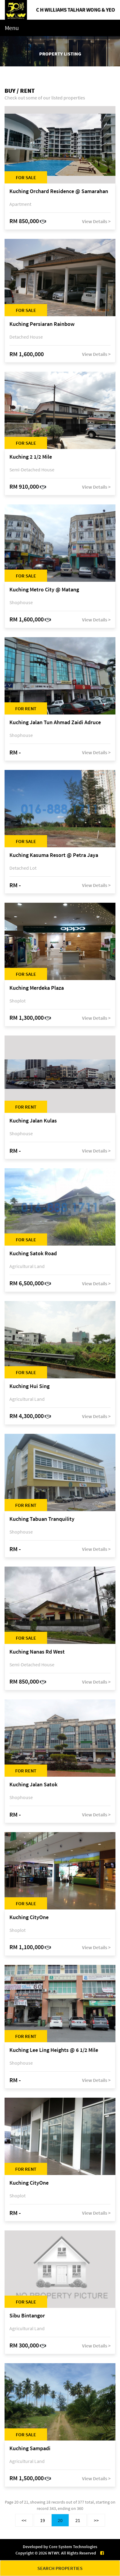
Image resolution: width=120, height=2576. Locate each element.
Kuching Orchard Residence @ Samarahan (58, 191)
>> (96, 2520)
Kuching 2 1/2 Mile (30, 457)
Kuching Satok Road (33, 1253)
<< (24, 2520)
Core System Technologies (73, 2546)
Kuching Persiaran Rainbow (41, 324)
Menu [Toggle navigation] (12, 28)
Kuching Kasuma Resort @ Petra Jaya (53, 855)
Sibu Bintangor (27, 2316)
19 (42, 2520)
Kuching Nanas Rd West (37, 1652)
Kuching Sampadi (29, 2448)
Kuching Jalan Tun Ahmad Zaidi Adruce (55, 722)
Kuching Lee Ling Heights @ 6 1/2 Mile (53, 2050)
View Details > (96, 221)
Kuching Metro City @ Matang (44, 590)
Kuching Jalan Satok (33, 1784)
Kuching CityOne (29, 1917)
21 (77, 2520)
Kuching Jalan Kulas (33, 1121)
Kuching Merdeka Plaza (36, 988)
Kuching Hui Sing (29, 1386)
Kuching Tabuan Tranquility (41, 1519)
